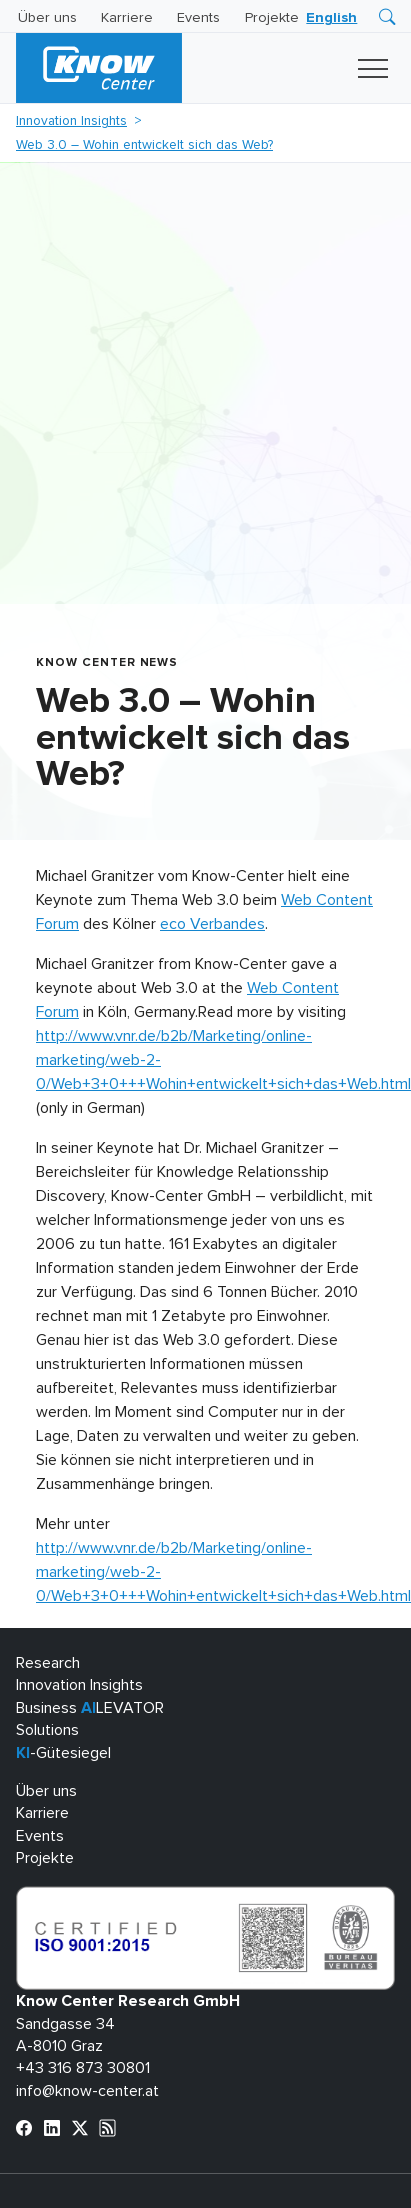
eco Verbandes (212, 924)
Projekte (272, 18)
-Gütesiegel (63, 1753)
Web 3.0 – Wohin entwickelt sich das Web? (144, 145)
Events (198, 18)
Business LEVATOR (90, 1708)
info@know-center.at (87, 2091)
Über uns (47, 18)
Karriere (127, 18)
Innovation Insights (71, 121)
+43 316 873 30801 (83, 2068)
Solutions (47, 1730)
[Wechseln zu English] (331, 18)
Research (48, 1663)
